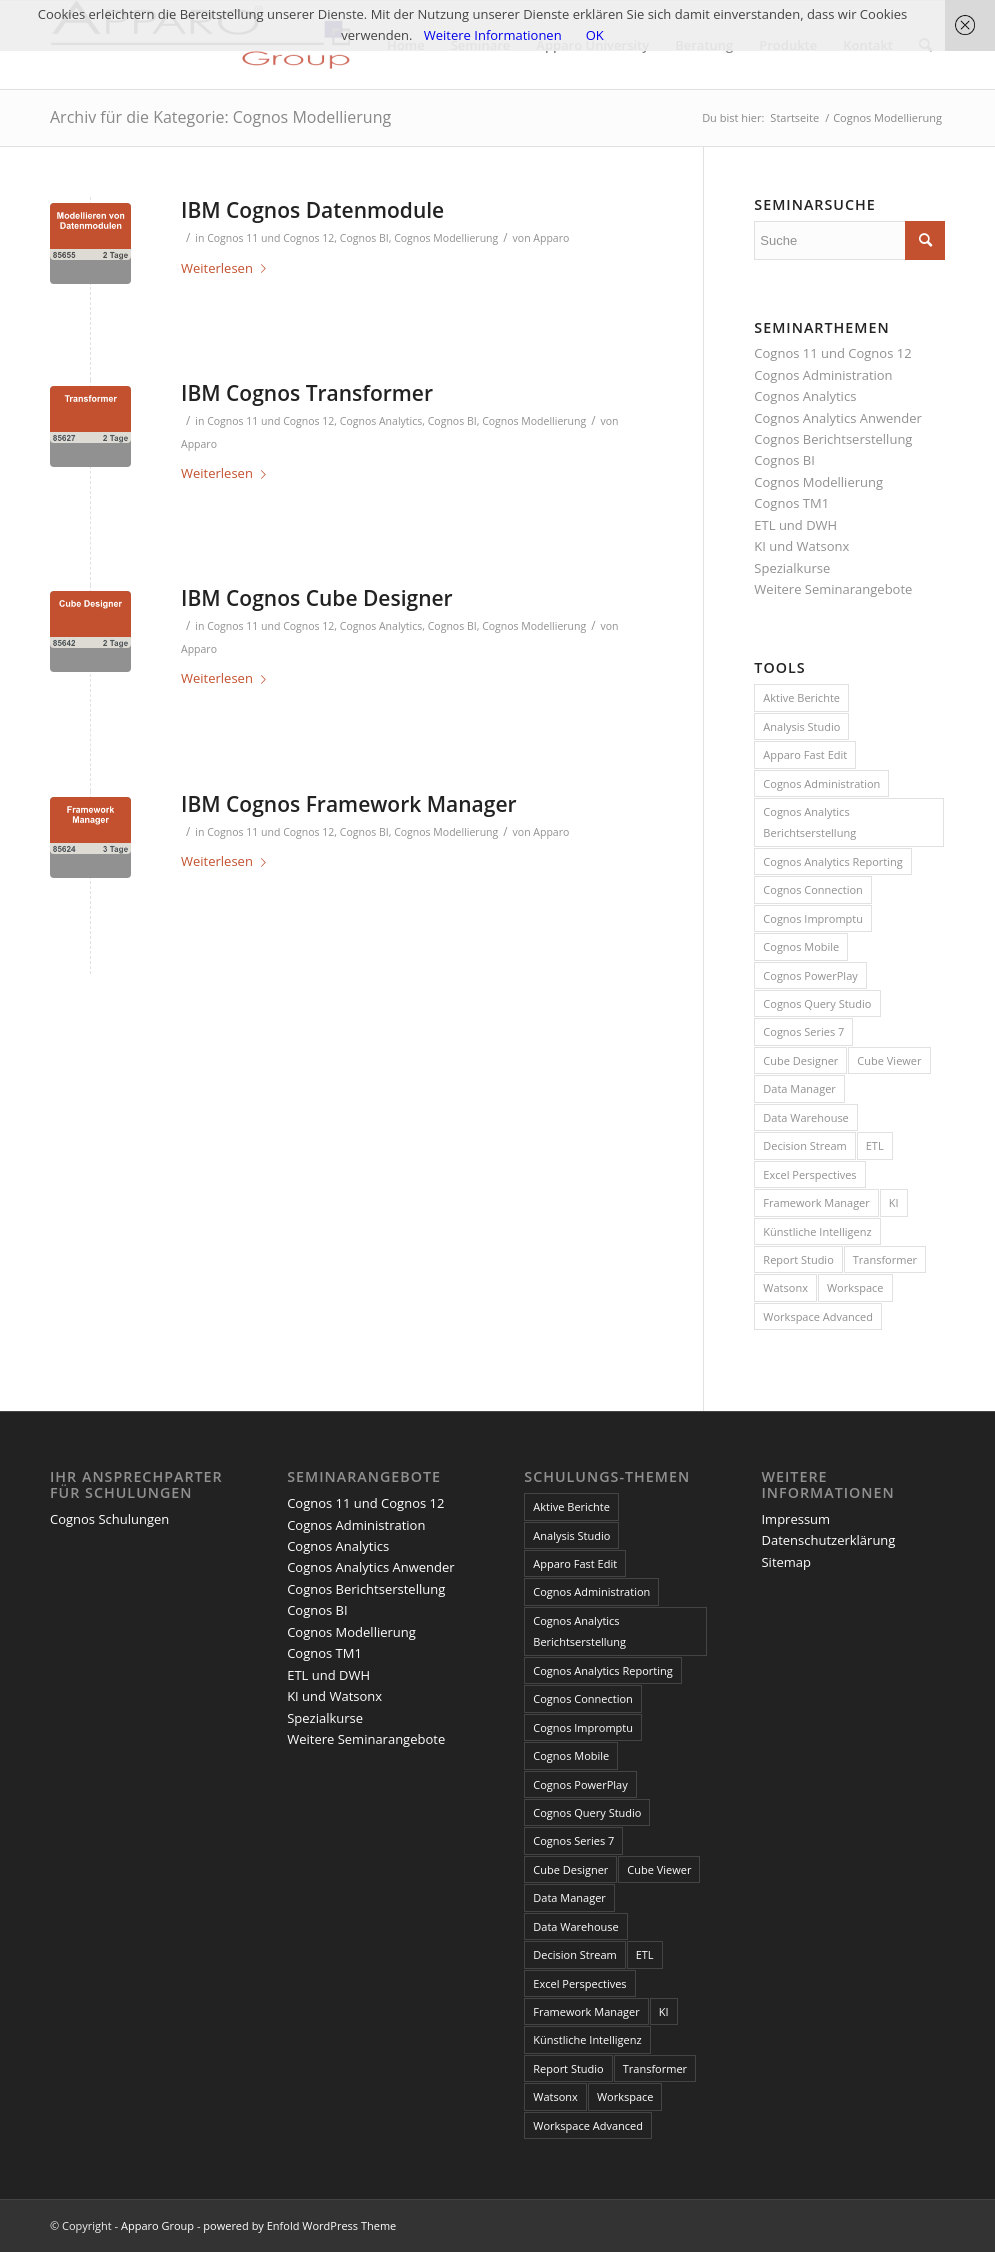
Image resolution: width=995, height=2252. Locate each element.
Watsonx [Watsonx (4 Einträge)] (785, 1287)
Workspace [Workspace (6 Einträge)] (855, 1287)
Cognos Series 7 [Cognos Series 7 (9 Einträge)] (803, 1031)
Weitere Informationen (493, 35)
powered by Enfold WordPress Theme (299, 2225)
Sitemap (786, 1562)
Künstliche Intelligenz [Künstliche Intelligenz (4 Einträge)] (817, 1231)
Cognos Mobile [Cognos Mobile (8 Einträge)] (801, 946)
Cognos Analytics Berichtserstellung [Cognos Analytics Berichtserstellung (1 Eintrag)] (809, 822)
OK (595, 35)
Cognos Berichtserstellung (833, 439)
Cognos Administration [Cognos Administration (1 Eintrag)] (821, 783)
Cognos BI (364, 238)
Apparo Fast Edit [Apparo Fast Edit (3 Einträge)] (805, 754)
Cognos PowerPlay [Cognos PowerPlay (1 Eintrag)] (810, 975)
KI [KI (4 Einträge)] (894, 1202)
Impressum (795, 1519)
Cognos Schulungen (109, 1519)
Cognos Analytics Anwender (837, 418)
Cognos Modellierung (446, 238)
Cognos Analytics (381, 421)
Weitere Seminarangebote (833, 589)
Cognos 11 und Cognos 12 (270, 238)
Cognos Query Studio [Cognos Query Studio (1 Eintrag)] (817, 1003)
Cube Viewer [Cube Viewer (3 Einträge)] (889, 1060)
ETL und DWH (795, 525)
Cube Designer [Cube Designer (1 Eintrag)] (800, 1060)
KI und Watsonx (801, 546)
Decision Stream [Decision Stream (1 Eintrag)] (804, 1145)
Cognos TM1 (791, 503)
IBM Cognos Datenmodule (312, 210)
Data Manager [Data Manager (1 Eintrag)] (799, 1088)
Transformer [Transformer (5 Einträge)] (885, 1259)
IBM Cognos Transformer (307, 393)
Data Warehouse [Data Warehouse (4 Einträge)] (805, 1117)
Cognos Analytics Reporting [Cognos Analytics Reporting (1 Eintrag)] (832, 861)
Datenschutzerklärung (828, 1540)
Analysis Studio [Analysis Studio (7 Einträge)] (801, 726)
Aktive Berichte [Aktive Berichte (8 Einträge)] (801, 697)
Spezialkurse (792, 568)
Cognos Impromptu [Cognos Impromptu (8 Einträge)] (813, 918)
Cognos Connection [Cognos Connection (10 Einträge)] (813, 889)
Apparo (551, 238)
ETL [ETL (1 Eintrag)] (875, 1145)
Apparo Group (157, 2225)
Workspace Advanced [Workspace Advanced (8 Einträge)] (818, 1316)
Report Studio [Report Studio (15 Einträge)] (798, 1259)
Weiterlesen (227, 268)
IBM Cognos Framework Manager (349, 804)
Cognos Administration (823, 375)
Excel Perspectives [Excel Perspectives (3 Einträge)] (809, 1174)
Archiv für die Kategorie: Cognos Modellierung (220, 117)
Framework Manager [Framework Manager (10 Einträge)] (816, 1202)
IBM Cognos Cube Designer (317, 598)
